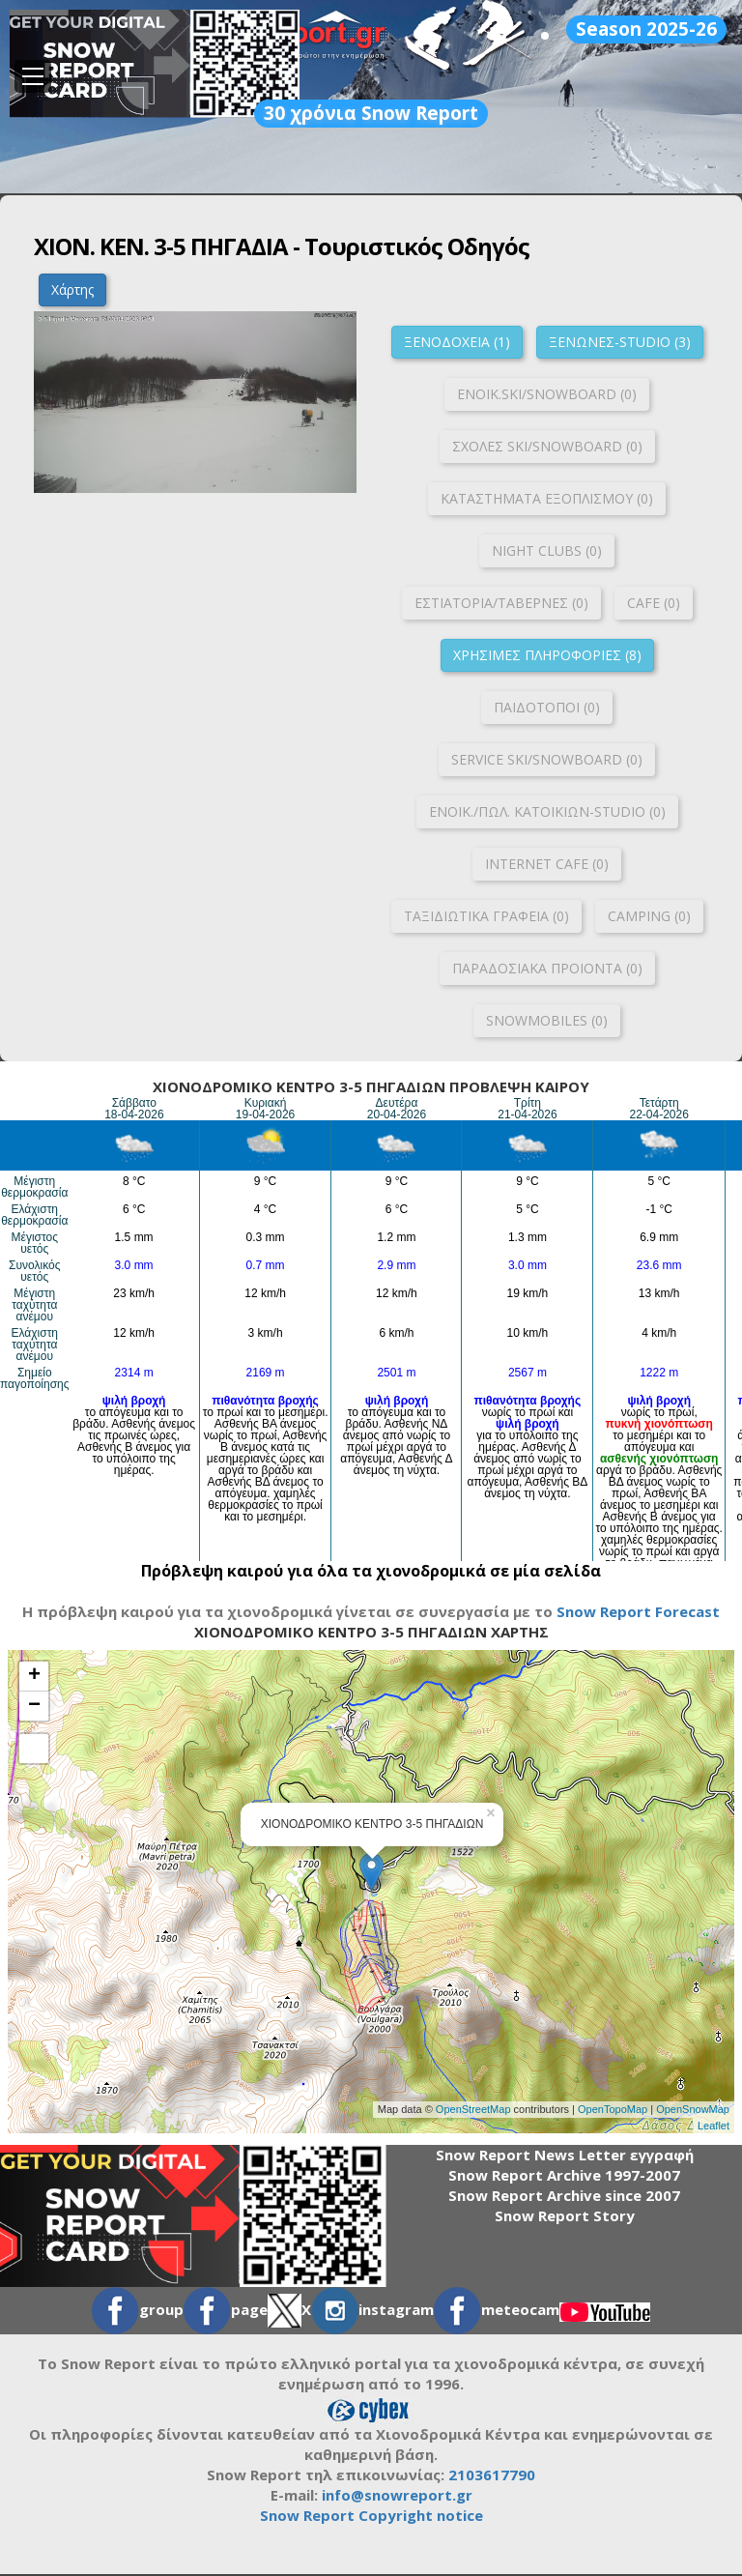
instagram (372, 2309)
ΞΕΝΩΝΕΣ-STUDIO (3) (620, 342)
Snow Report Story (565, 2215)
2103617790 (491, 2474)
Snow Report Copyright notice (371, 2515)
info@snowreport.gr (397, 2494)
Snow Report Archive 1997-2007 (564, 2175)
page (226, 2309)
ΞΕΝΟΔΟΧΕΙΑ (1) (457, 342)
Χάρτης (72, 289)
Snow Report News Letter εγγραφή (565, 2154)
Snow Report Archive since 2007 (564, 2195)
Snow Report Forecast (638, 1611)
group (138, 2309)
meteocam (496, 2309)
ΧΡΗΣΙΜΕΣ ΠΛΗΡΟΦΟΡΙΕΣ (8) (547, 655)
